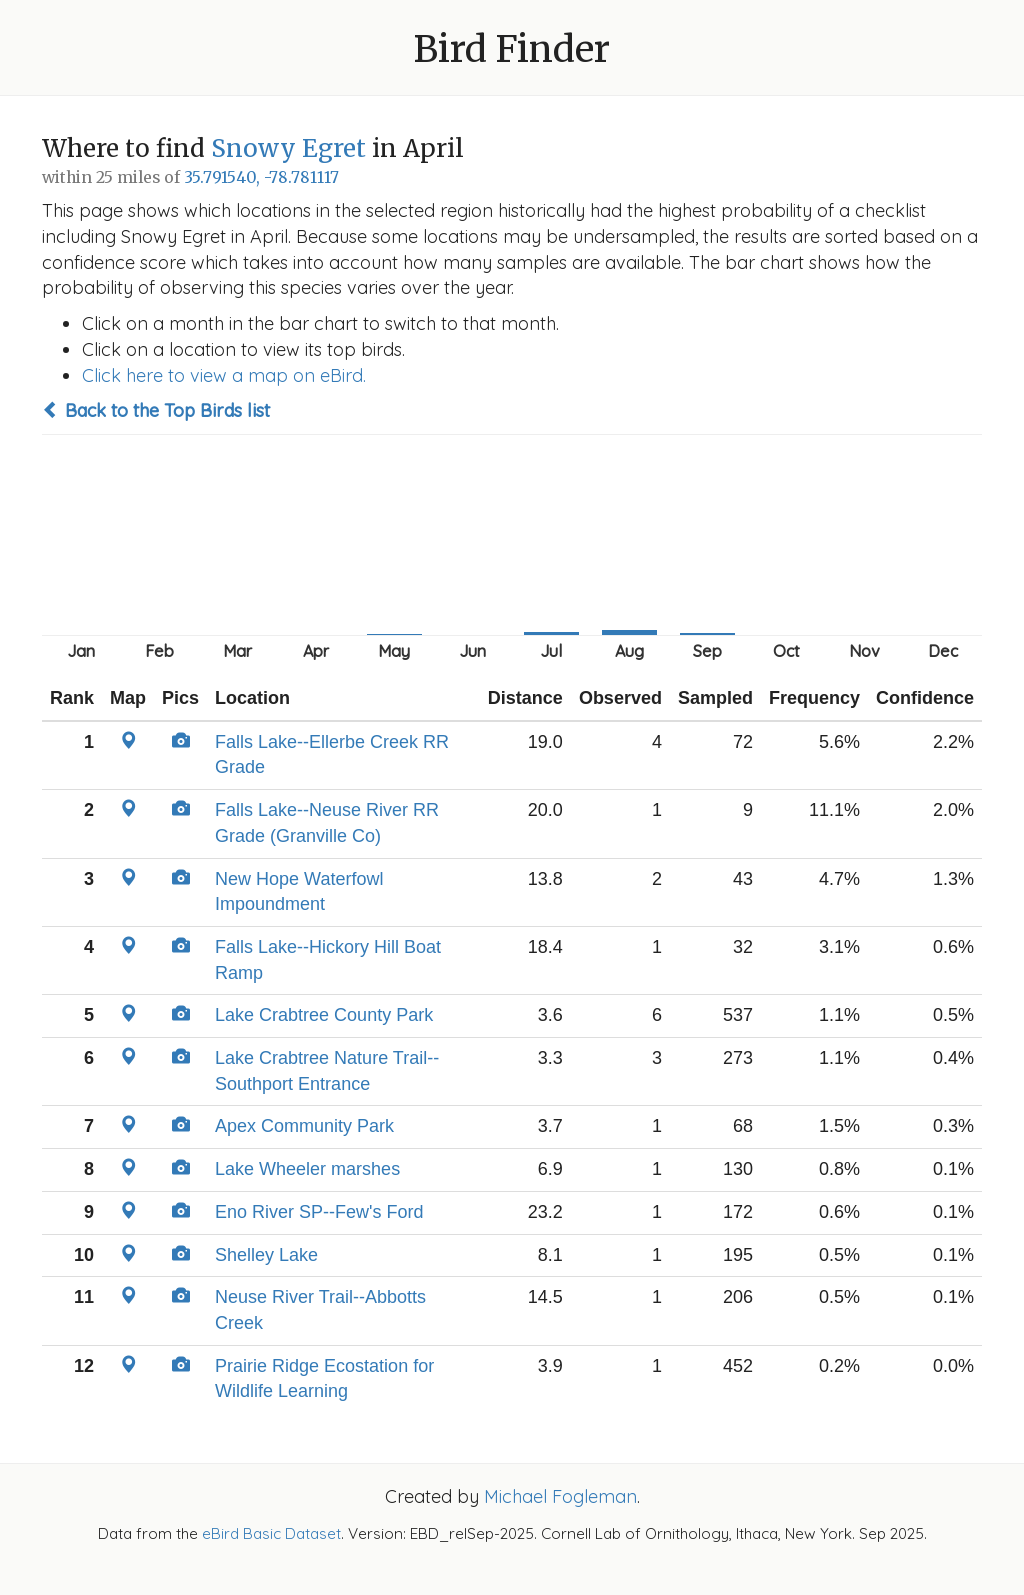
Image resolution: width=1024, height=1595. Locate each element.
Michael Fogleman (560, 1496)
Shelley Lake (266, 1255)
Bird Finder (512, 49)
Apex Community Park (304, 1126)
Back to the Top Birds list (156, 410)
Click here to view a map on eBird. (224, 375)
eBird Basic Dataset (271, 1533)
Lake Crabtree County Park (324, 1015)
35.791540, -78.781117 (261, 177)
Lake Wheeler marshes (307, 1169)
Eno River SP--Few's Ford (319, 1212)
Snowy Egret (288, 148)
